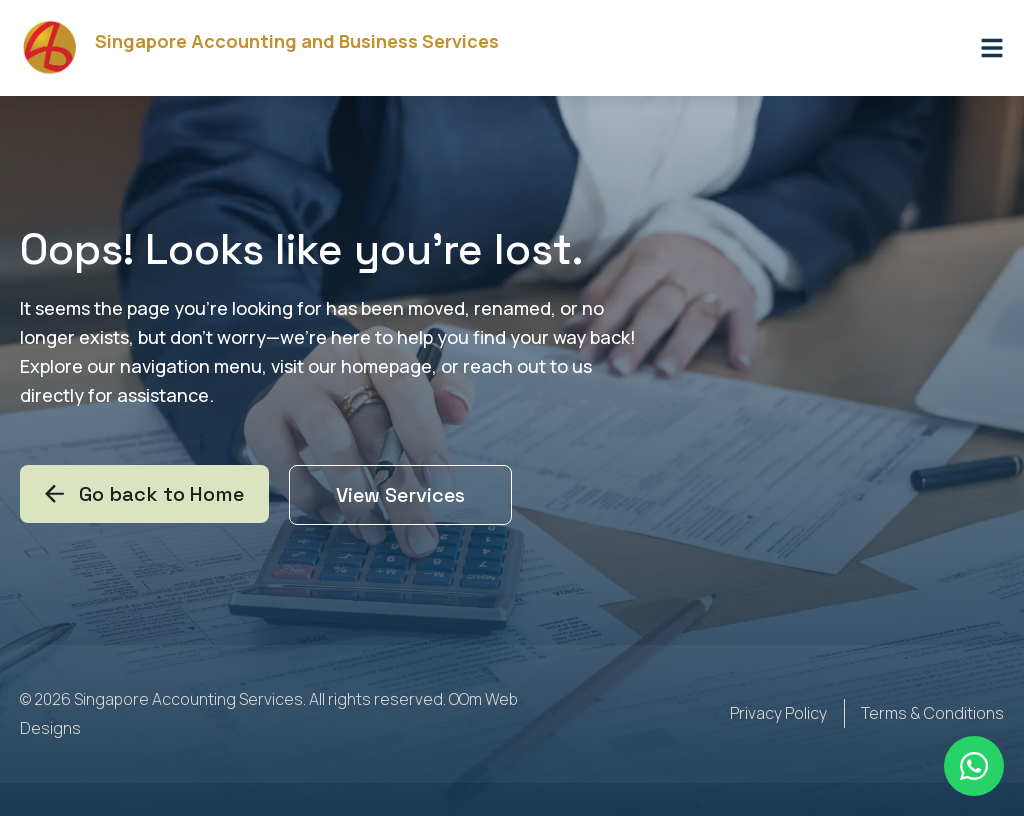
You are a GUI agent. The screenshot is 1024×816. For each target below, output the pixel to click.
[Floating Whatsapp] (974, 766)
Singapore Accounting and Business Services (297, 41)
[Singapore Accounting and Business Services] (50, 48)
